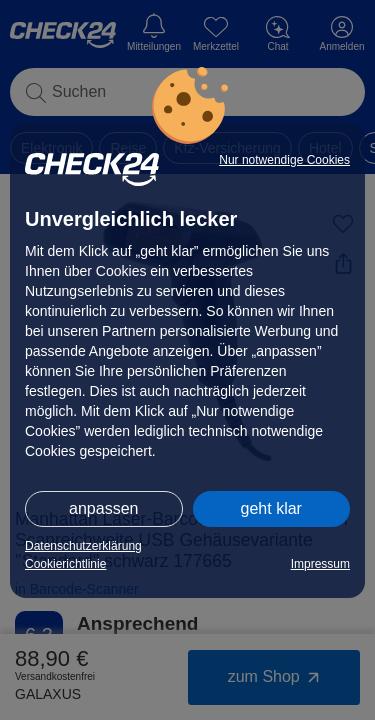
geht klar (271, 508)
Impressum (320, 564)
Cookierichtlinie (65, 564)
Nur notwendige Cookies (284, 160)
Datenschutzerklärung (83, 546)
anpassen (103, 508)
